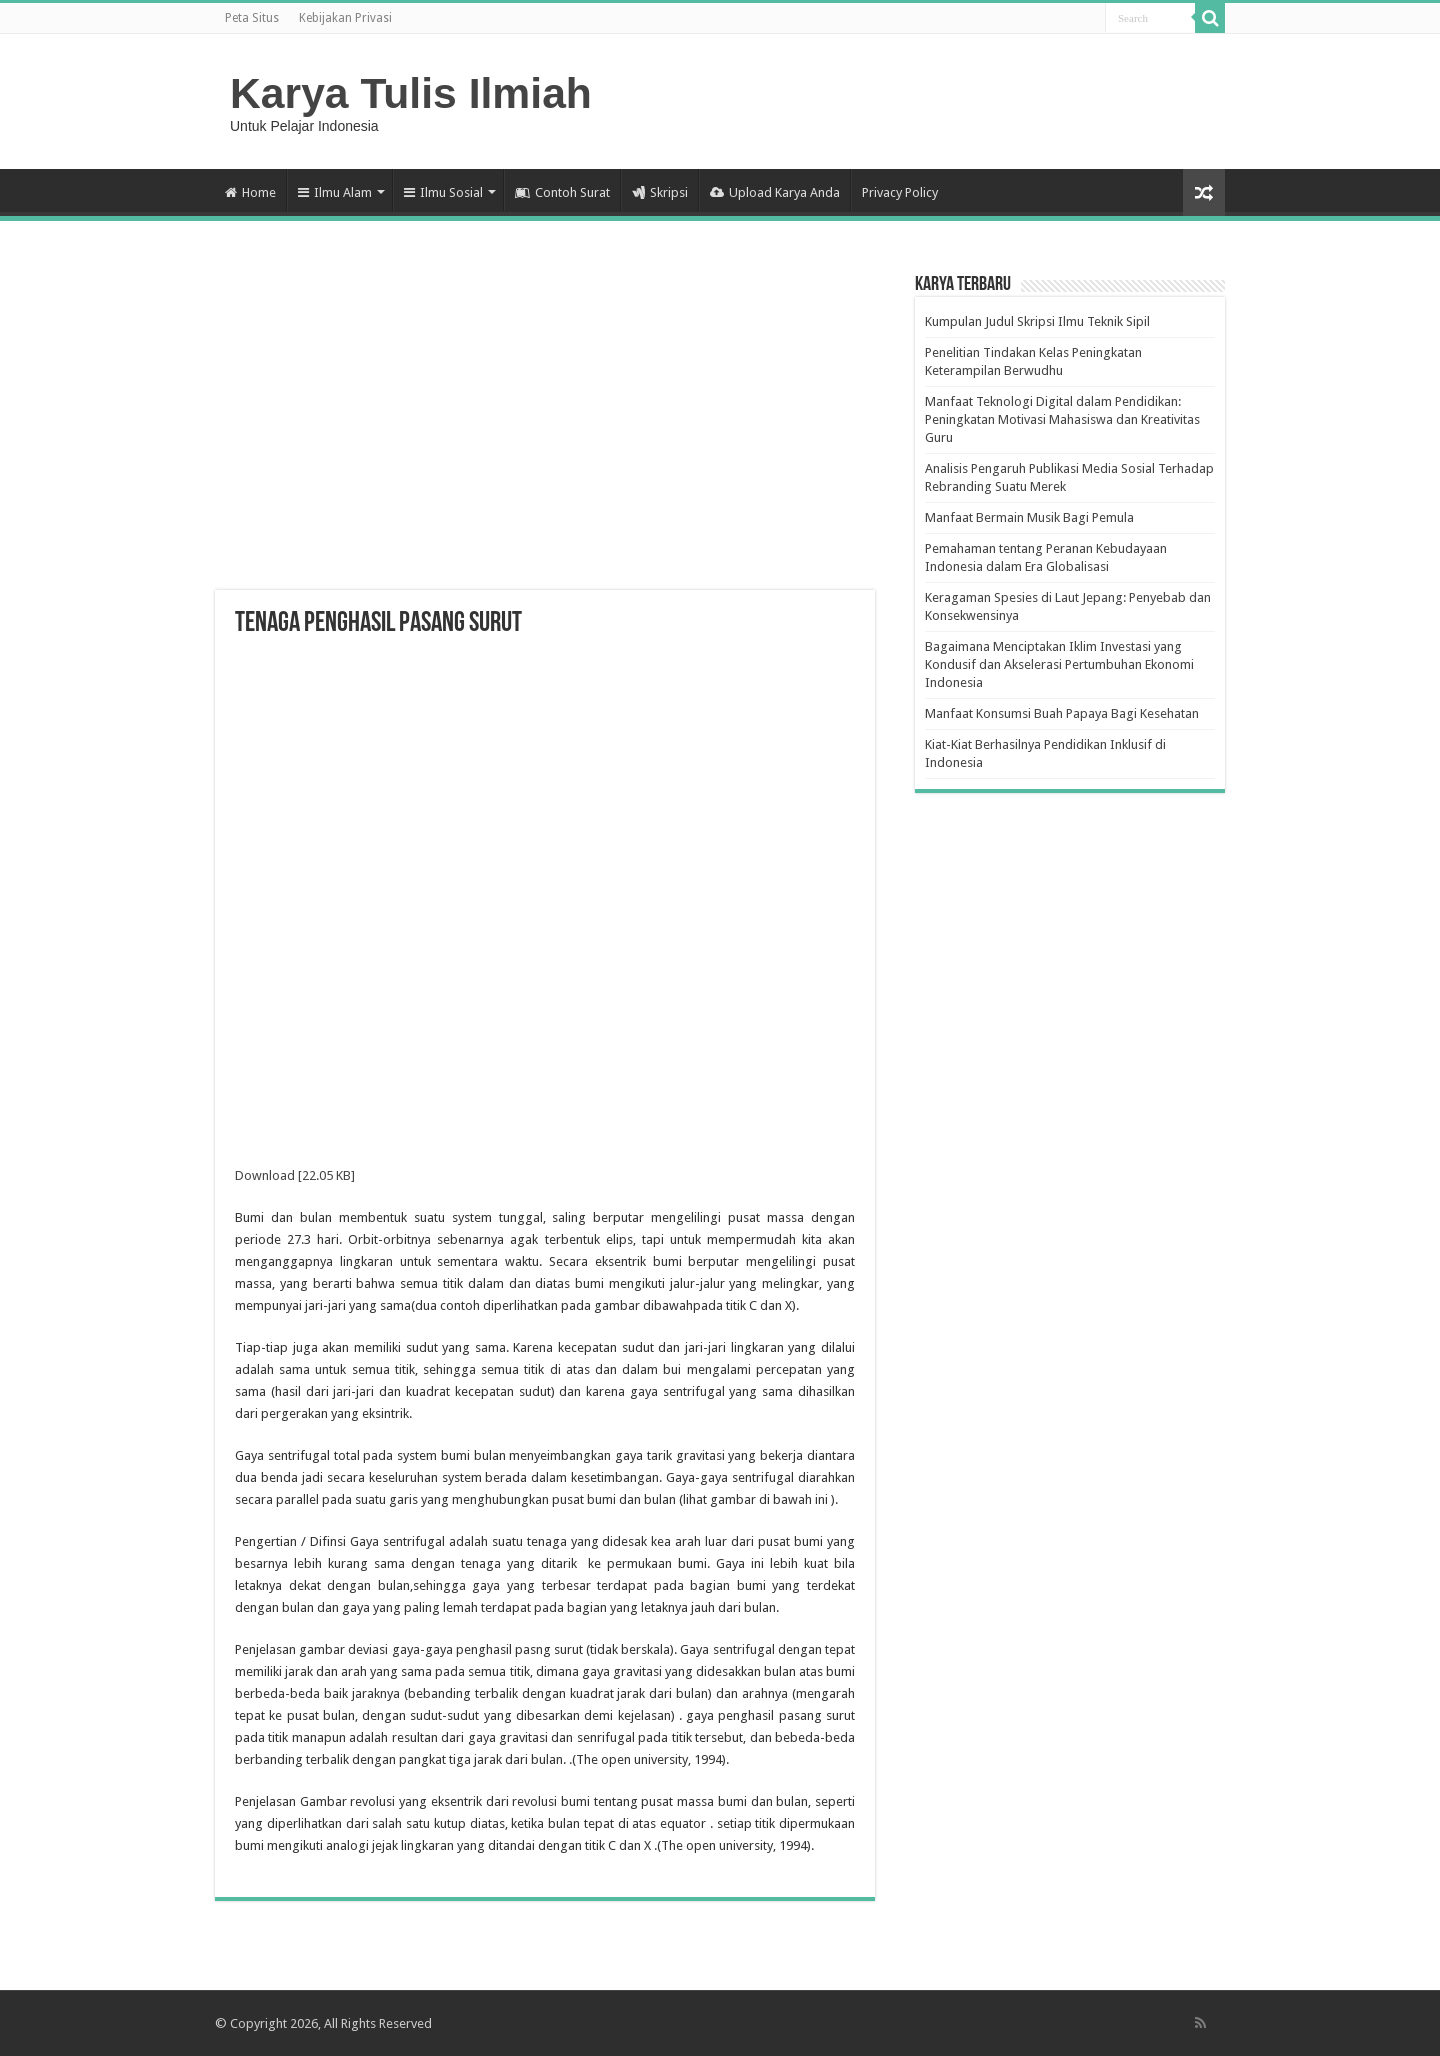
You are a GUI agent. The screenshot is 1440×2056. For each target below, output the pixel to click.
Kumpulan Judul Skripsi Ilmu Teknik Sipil (1037, 321)
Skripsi (660, 192)
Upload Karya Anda (775, 192)
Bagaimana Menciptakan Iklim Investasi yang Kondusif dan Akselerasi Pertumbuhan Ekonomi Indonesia (1059, 664)
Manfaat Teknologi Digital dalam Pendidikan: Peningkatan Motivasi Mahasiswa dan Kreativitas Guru (1062, 419)
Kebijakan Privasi (345, 18)
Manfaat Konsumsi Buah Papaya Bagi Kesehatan (1062, 713)
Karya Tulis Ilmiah (411, 93)
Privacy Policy (900, 192)
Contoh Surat (562, 192)
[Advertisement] (545, 430)
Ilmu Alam (335, 192)
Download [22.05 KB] (295, 1175)
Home (250, 192)
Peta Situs (252, 18)
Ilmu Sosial (443, 192)
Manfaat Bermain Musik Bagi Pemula (1029, 517)
